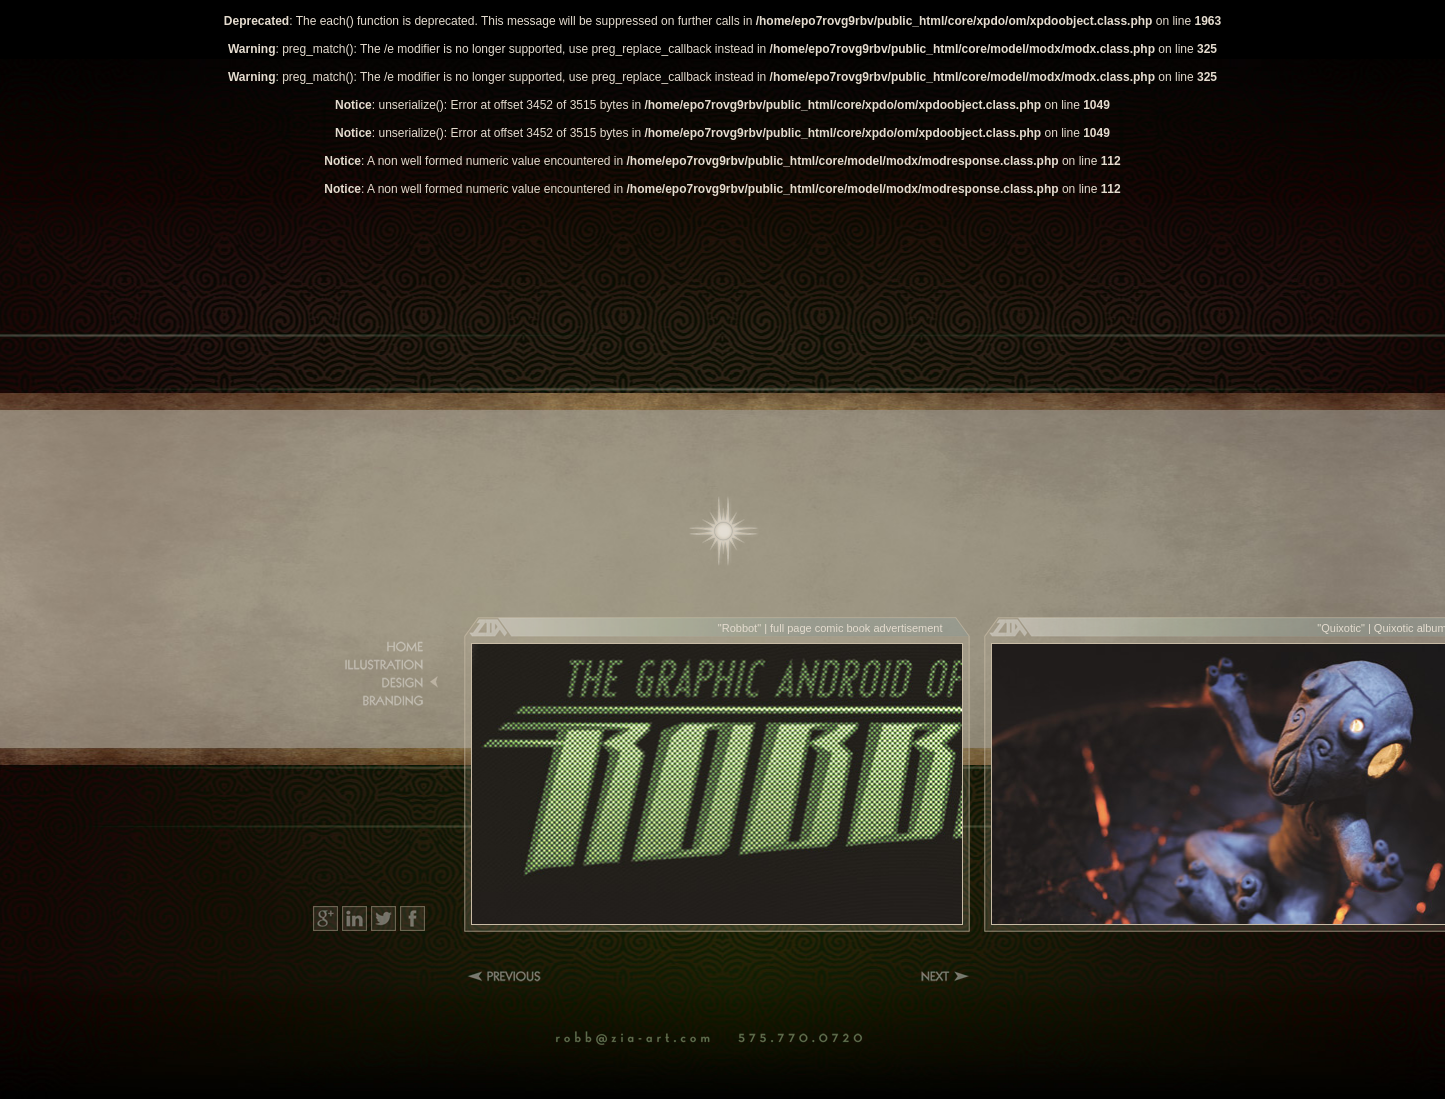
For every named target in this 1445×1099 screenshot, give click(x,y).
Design (378, 683)
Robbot (739, 628)
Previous (508, 976)
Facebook (412, 918)
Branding (378, 701)
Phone (806, 1039)
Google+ (325, 918)
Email (644, 1039)
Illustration (378, 665)
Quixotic (1341, 628)
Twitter (383, 918)
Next (945, 976)
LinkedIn (354, 918)
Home (724, 531)
